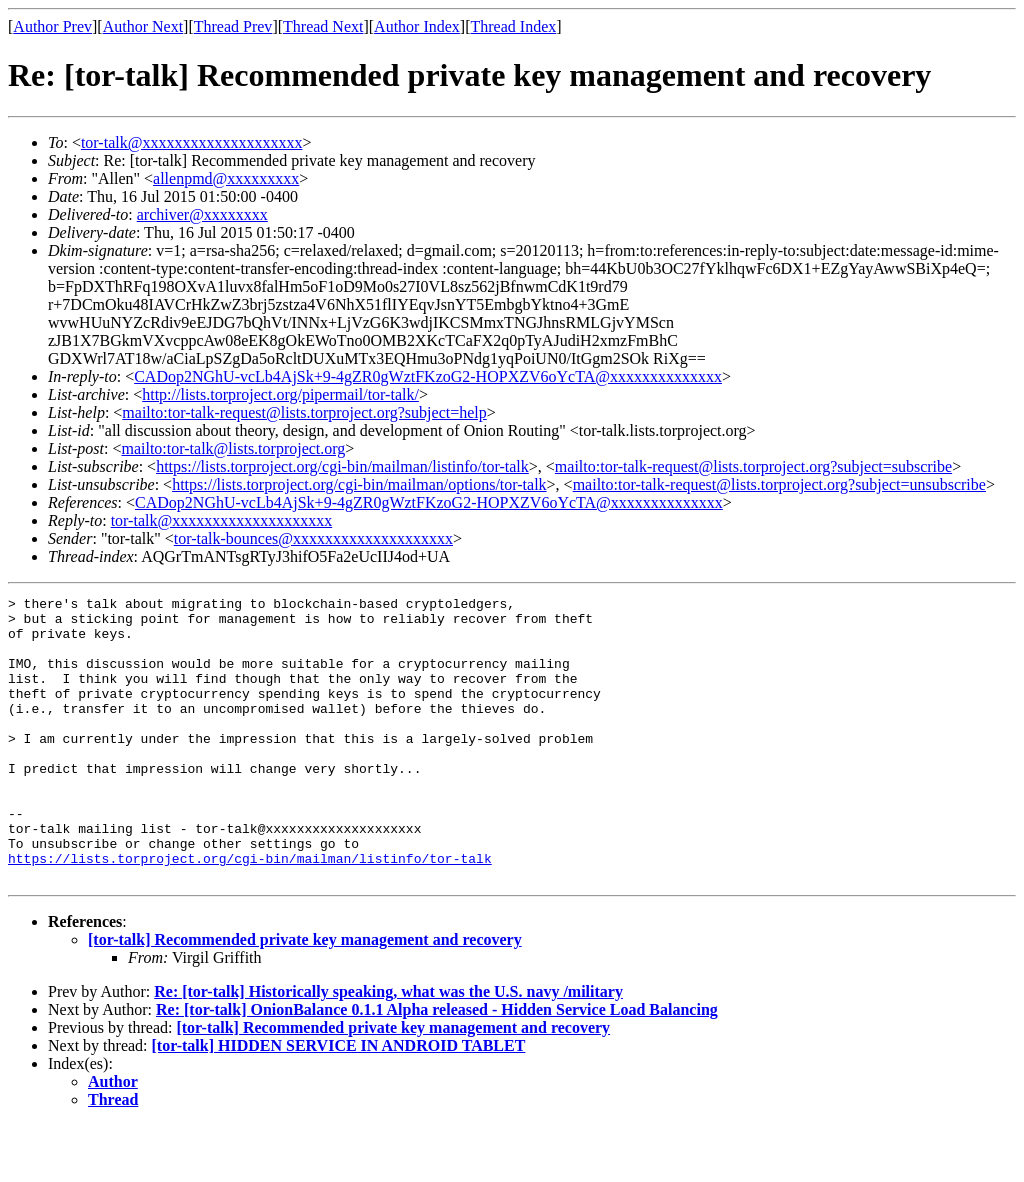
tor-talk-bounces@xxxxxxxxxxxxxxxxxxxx (313, 538)
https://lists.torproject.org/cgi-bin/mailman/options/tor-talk (359, 484)
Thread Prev (233, 26)
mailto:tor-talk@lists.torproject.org (233, 448)
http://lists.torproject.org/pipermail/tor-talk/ (280, 394)
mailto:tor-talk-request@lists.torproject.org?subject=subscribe (753, 466)
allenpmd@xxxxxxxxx (226, 178)
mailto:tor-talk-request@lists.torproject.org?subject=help (304, 412)
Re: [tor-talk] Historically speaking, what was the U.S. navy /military (388, 1048)
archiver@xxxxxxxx (202, 214)
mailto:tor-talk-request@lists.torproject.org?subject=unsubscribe (779, 484)
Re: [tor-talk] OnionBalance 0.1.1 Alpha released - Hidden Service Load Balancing (437, 1066)
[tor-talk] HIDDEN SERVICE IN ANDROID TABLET (339, 1102)
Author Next (143, 26)
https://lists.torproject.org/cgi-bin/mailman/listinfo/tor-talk (342, 466)
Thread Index (514, 26)
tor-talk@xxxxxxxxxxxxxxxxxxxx (192, 142)
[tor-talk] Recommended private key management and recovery (305, 996)
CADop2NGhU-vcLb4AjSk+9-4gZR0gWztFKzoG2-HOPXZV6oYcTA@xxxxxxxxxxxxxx (428, 376)
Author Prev (52, 26)
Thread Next (323, 26)
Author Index (417, 26)
